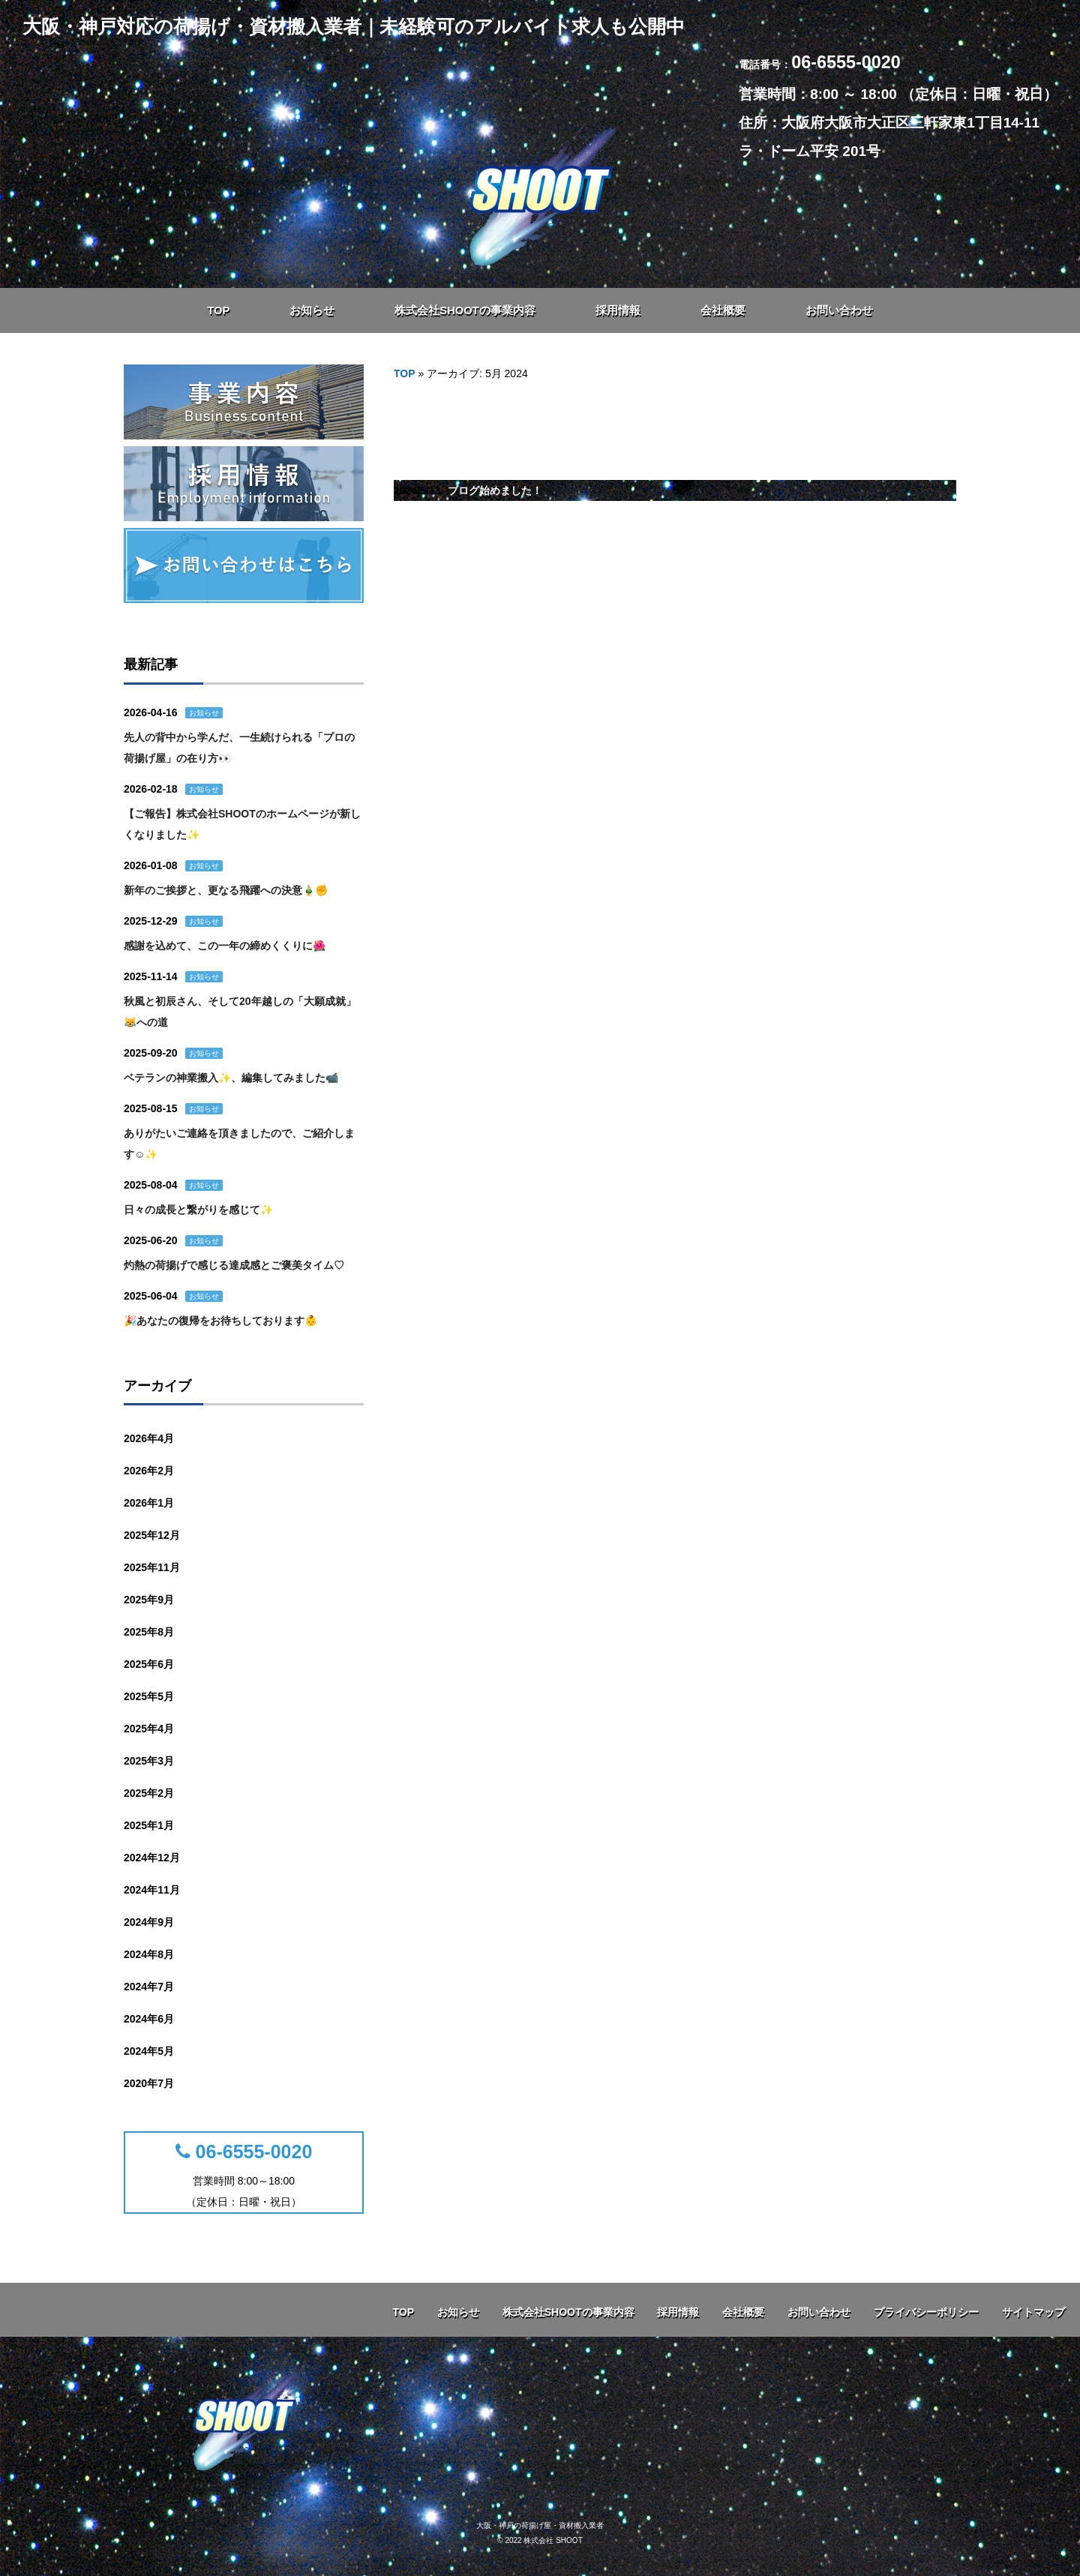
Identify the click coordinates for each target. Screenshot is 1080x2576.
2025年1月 (149, 1825)
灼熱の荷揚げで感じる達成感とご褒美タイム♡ (234, 1265)
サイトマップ (1033, 2312)
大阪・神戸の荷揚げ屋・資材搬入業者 (540, 2525)
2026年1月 (149, 1503)
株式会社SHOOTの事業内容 (568, 2312)
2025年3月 (149, 1761)
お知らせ (204, 713)
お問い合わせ (819, 2312)
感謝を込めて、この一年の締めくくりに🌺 (225, 946)
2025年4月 (149, 1729)
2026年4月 (149, 1438)
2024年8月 (149, 1954)
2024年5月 (149, 2051)
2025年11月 (152, 1567)
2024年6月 (149, 2019)
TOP (405, 373)
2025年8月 (149, 1632)
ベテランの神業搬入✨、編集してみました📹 (231, 1078)
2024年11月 (152, 1890)
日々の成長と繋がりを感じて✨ (198, 1210)
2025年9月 (149, 1600)
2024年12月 (152, 1858)
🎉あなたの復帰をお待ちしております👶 (220, 1321)
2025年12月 (152, 1535)
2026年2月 (149, 1471)
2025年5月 (149, 1696)
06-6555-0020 (244, 2151)
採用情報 (678, 2312)
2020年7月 (149, 2083)
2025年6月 (149, 1664)
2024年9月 (149, 1922)
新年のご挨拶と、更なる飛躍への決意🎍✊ (226, 890)
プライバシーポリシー (926, 2312)
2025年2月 (149, 1793)
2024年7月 (149, 1987)
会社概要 (743, 2312)
